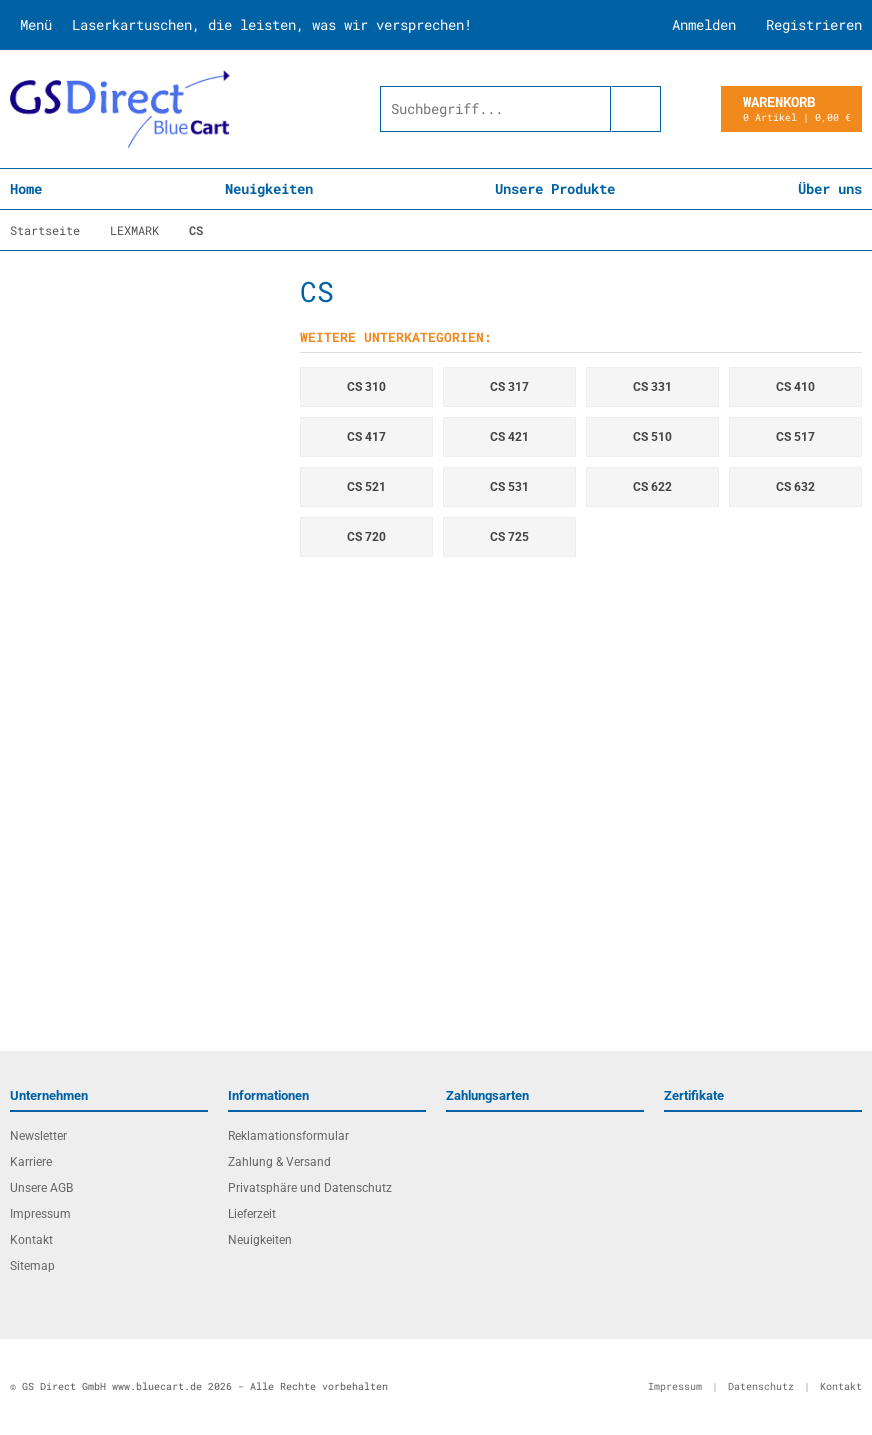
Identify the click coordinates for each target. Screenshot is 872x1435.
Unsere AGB (41, 1188)
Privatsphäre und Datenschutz (310, 1188)
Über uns (830, 188)
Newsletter (38, 1136)
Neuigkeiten (269, 188)
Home (26, 188)
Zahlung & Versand (279, 1162)
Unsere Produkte (555, 188)
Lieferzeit (252, 1214)
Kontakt (31, 1240)
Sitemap (32, 1266)
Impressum (40, 1214)
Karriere (31, 1162)
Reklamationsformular (288, 1136)
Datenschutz (761, 1386)
